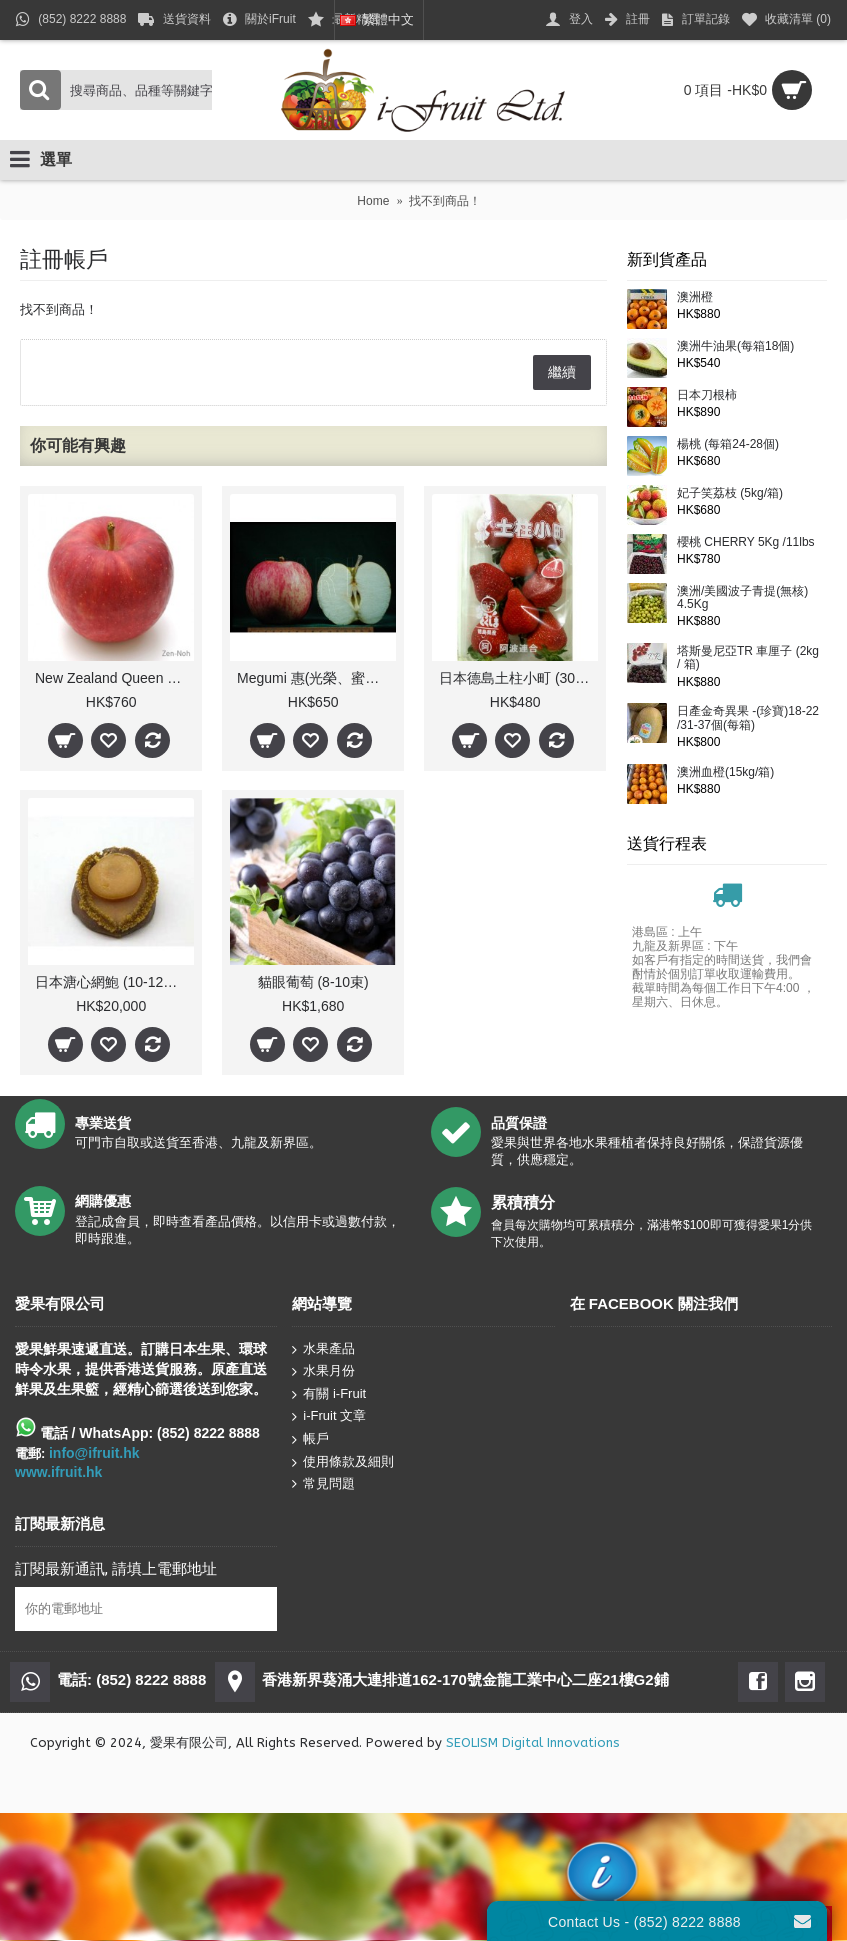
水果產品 (323, 1348)
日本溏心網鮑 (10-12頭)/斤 (114, 982)
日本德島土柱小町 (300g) (517, 678)
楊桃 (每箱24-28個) (728, 444)
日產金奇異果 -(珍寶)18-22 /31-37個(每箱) (748, 718)
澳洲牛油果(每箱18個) (735, 346)
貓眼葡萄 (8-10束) (313, 982)
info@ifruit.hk (94, 1453)
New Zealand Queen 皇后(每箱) (114, 678)
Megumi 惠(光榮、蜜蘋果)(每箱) (316, 678)
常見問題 (323, 1484)
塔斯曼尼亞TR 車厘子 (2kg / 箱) (748, 658)
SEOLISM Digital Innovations (533, 1742)
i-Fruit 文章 (329, 1416)
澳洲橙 (695, 297)
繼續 (562, 372)
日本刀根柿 (707, 395)
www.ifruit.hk (58, 1472)
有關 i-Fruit (329, 1393)
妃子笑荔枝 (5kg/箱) (730, 493)
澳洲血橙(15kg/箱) (725, 772)
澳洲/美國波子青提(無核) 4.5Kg (742, 598)
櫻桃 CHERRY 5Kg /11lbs (746, 542)
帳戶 (310, 1439)
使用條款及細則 (343, 1461)
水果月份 (323, 1371)
